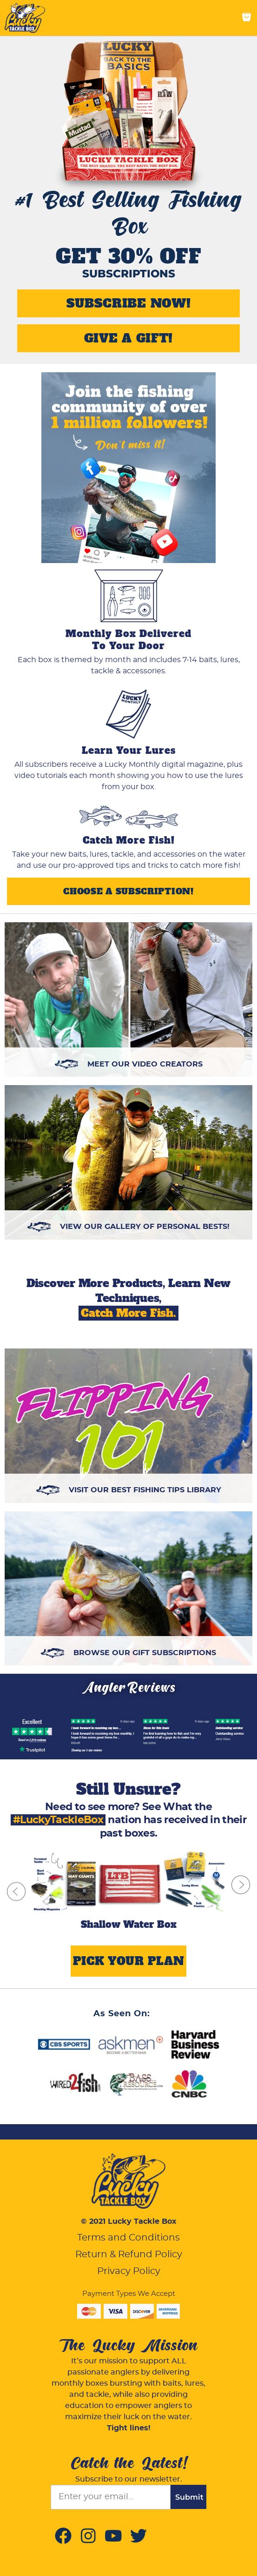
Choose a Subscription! (128, 891)
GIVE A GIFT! (128, 338)
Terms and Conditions (128, 2237)
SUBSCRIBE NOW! (128, 303)
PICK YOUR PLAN (129, 1961)
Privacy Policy (128, 2271)
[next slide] (240, 1884)
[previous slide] (16, 1891)
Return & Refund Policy (128, 2254)
